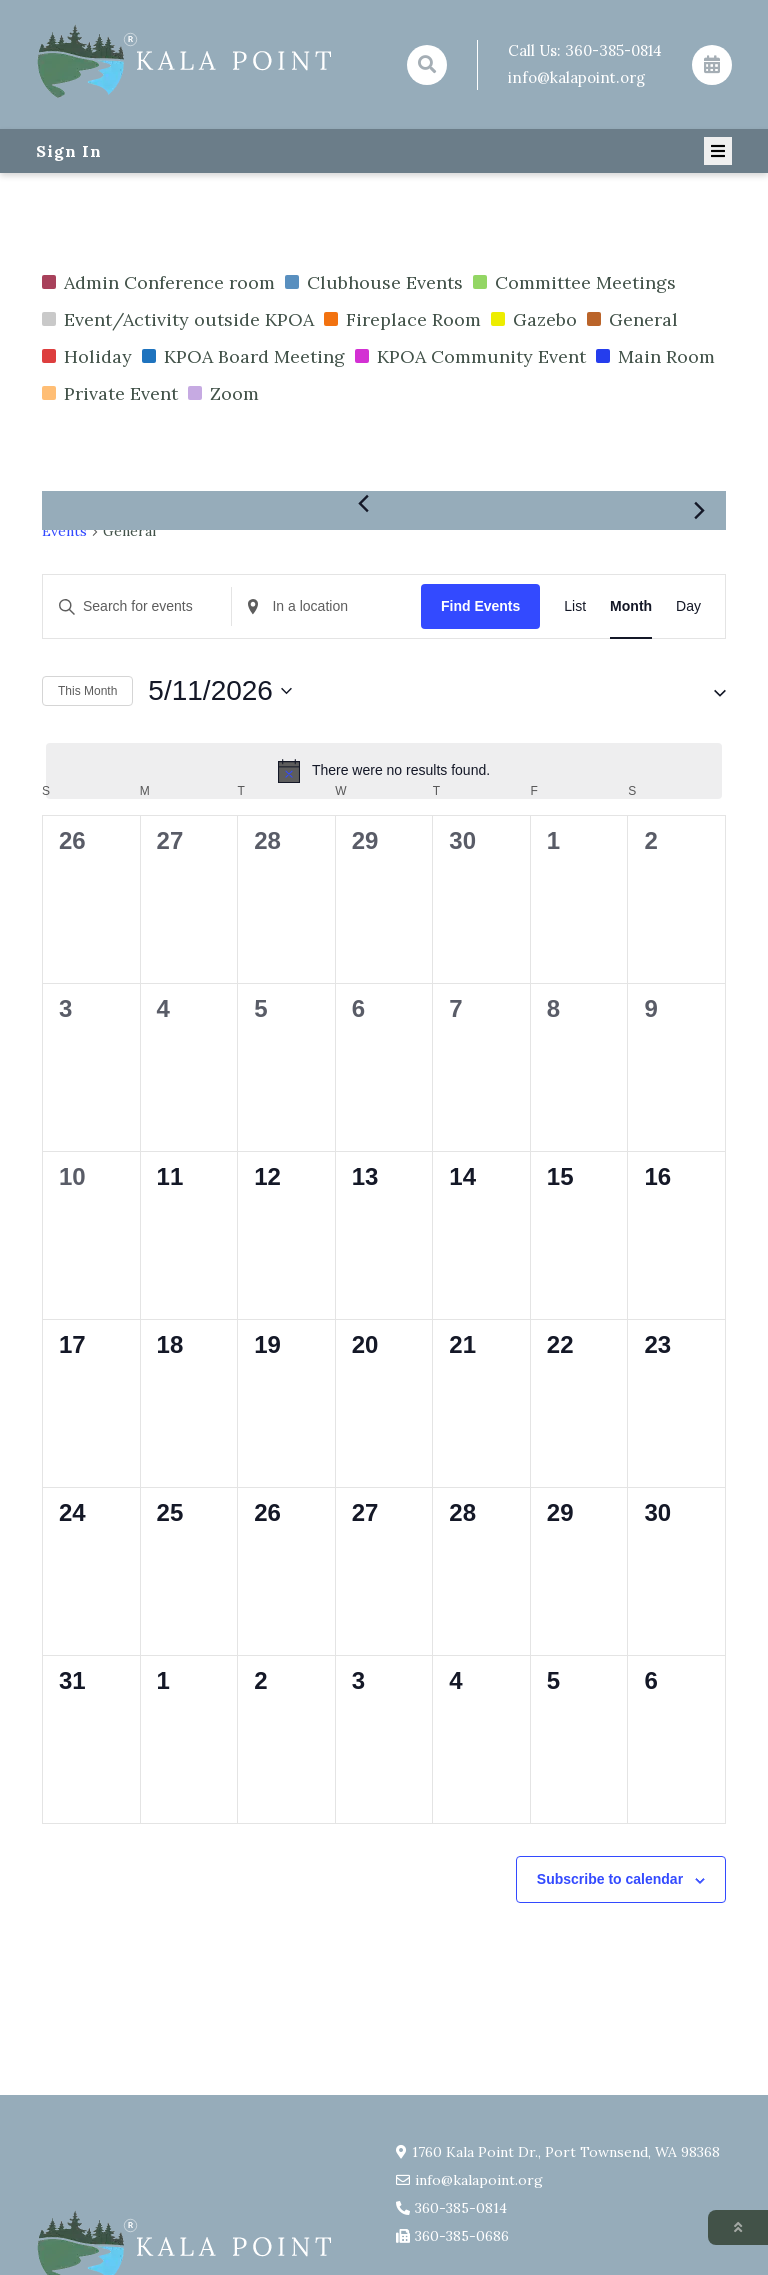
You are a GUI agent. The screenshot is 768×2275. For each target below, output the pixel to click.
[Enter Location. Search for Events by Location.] (326, 606)
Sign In (69, 151)
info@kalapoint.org (576, 77)
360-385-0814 (613, 50)
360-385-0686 (462, 2236)
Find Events (480, 606)
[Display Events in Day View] (688, 606)
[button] (702, 690)
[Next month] (699, 511)
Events (64, 531)
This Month (87, 691)
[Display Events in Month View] (631, 606)
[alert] (384, 771)
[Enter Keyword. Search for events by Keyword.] (137, 606)
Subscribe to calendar (610, 1879)
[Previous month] (363, 503)
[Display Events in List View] (575, 606)
